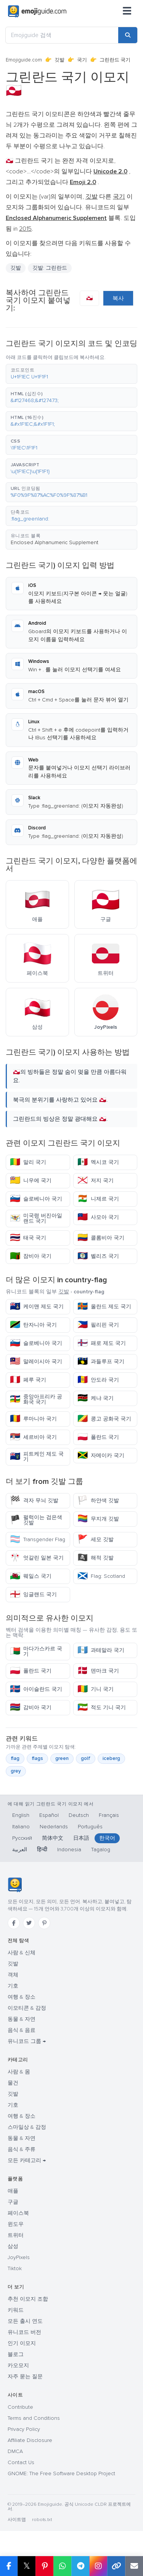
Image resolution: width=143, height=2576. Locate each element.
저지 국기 (95, 1180)
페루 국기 (28, 1380)
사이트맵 (17, 2520)
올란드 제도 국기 (104, 1306)
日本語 (81, 1838)
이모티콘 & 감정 (27, 2008)
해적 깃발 (95, 1558)
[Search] (127, 35)
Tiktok (15, 2268)
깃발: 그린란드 (49, 268)
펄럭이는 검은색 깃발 (36, 1520)
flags (37, 1758)
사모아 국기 (98, 1217)
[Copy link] (116, 2566)
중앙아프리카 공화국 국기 (36, 1399)
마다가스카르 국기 (36, 1651)
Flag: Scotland (101, 1576)
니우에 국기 (30, 1180)
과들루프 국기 (100, 1361)
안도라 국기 (98, 1380)
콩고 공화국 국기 (104, 1419)
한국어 (107, 1838)
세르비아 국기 (33, 1437)
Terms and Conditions (34, 2418)
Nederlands (54, 1826)
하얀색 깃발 (98, 1500)
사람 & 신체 (21, 1952)
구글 (13, 2202)
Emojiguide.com (24, 60)
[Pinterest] (44, 1923)
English (20, 1815)
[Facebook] (14, 1923)
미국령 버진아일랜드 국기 (36, 1218)
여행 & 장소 (21, 1997)
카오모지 (18, 2365)
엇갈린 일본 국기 (37, 1558)
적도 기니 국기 (101, 1707)
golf (85, 1758)
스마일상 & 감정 (27, 2127)
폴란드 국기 (98, 1437)
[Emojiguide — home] (37, 11)
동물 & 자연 (21, 2019)
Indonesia (69, 1849)
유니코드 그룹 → (27, 2041)
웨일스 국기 (30, 1576)
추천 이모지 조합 (28, 2299)
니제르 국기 (98, 1199)
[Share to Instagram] (98, 2566)
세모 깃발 (95, 1539)
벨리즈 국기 (98, 1256)
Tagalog (100, 1849)
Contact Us (21, 2462)
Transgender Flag (37, 1539)
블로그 (16, 2354)
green (62, 1758)
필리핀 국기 (98, 1325)
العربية (19, 1849)
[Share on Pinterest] (44, 2566)
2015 (25, 229)
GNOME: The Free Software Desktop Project (61, 2473)
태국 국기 (28, 1238)
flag (15, 1758)
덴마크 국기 (98, 1671)
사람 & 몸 (19, 2072)
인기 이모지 (22, 2343)
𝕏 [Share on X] (26, 2566)
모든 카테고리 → (27, 2160)
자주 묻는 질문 (25, 2376)
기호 (13, 1986)
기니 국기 (95, 1689)
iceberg (111, 1758)
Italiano (21, 1826)
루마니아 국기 (33, 1419)
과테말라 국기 (100, 1650)
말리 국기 (28, 1162)
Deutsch (79, 1815)
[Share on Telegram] (80, 2566)
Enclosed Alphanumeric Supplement (54, 542)
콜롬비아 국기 (100, 1238)
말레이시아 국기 (36, 1361)
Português (90, 1826)
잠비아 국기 (30, 1256)
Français (109, 1815)
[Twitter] (29, 1923)
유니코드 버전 (24, 2332)
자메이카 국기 (100, 1455)
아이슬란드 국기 (36, 1689)
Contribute (20, 2407)
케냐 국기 (95, 1398)
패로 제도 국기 (101, 1343)
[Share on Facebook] (9, 2566)
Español (49, 1815)
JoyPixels (19, 2257)
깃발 (59, 60)
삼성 (13, 2246)
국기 (82, 60)
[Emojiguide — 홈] (15, 1884)
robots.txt (42, 2520)
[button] (71, 374)
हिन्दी (42, 1849)
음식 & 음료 (21, 2030)
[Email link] (134, 2566)
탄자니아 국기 (33, 1325)
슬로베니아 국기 (36, 1199)
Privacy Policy (24, 2429)
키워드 (16, 2310)
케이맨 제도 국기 (37, 1306)
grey (16, 1771)
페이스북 (18, 2213)
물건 (13, 2083)
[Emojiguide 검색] (62, 35)
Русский (22, 1838)
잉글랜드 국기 (33, 1594)
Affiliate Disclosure (30, 2440)
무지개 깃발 (98, 1519)
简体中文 (52, 1838)
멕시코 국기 (98, 1162)
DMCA (15, 2451)
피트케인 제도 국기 (37, 1457)
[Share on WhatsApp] (62, 2566)
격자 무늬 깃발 (34, 1500)
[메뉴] (127, 11)
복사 (118, 298)
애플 (13, 2191)
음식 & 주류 (21, 2149)
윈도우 (16, 2224)
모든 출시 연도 (25, 2321)
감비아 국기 (30, 1707)
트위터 (16, 2235)
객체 (13, 1975)
